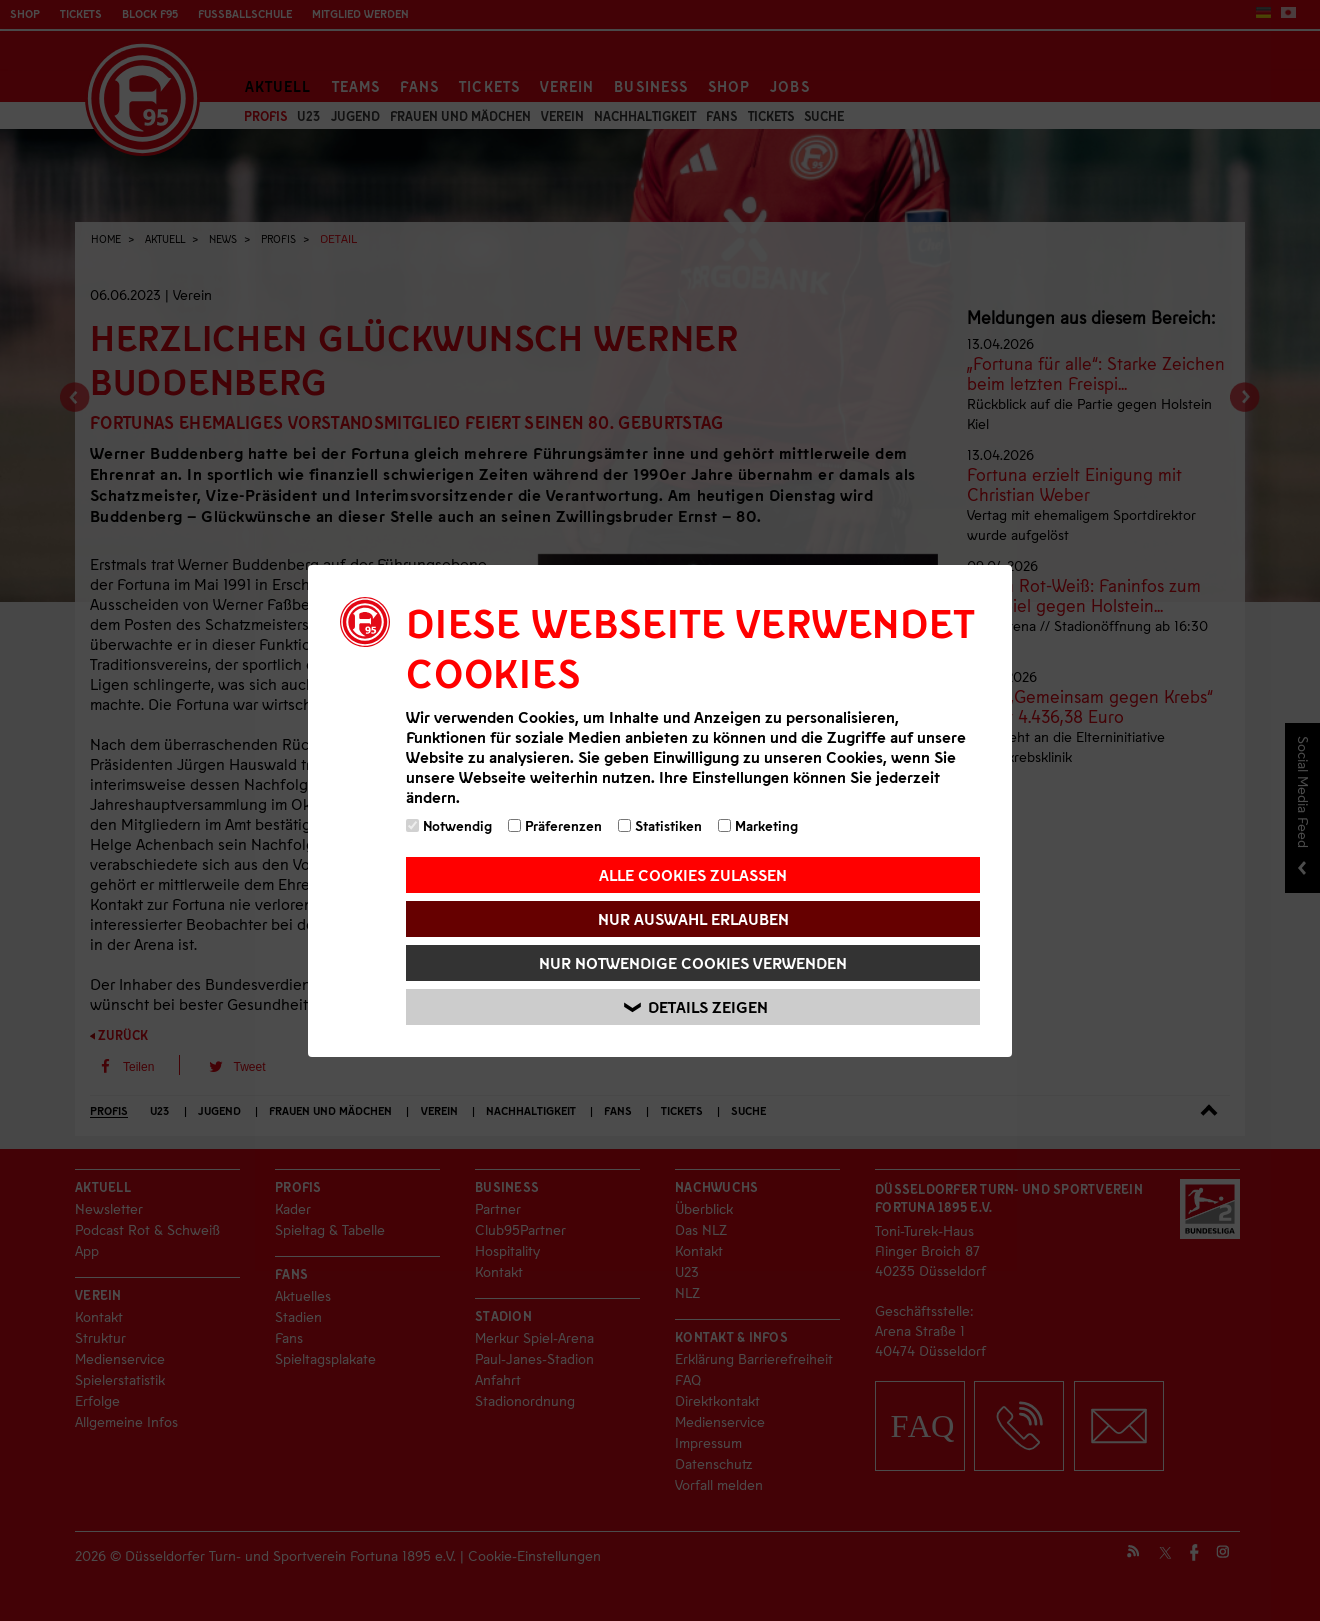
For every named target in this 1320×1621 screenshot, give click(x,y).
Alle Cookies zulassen (693, 874)
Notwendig (449, 825)
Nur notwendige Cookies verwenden (693, 962)
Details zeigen (696, 1006)
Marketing (758, 825)
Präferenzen (555, 825)
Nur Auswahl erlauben (693, 918)
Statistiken (660, 825)
